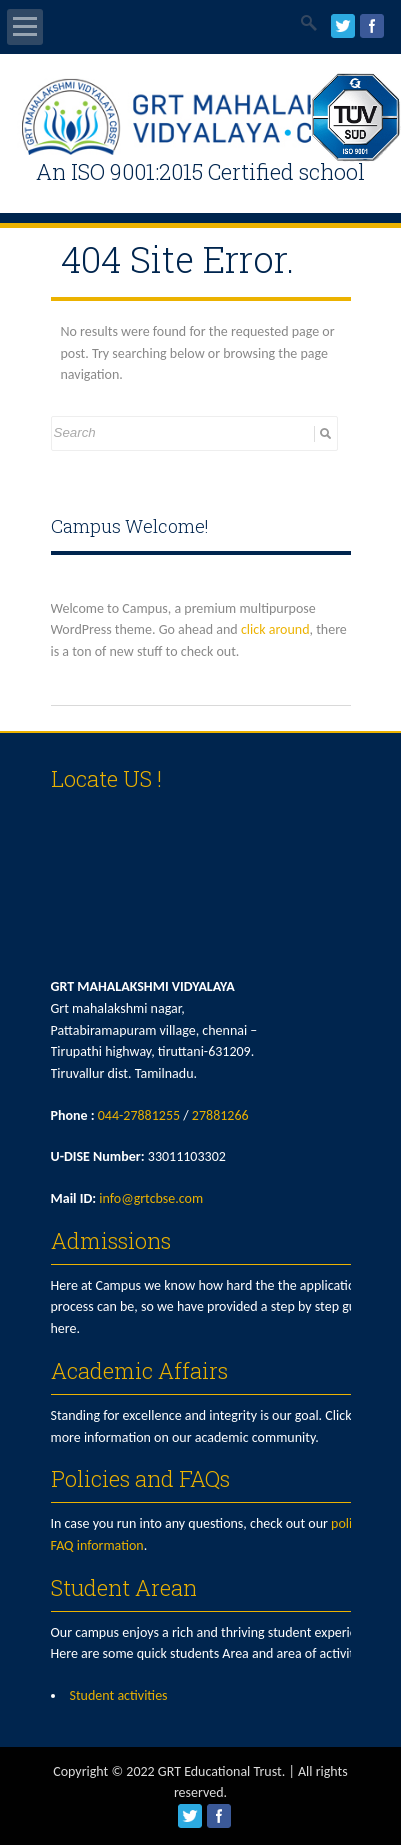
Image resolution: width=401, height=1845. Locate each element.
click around (275, 629)
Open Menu (25, 27)
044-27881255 (139, 1115)
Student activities (119, 1695)
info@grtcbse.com (151, 1198)
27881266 (220, 1115)
